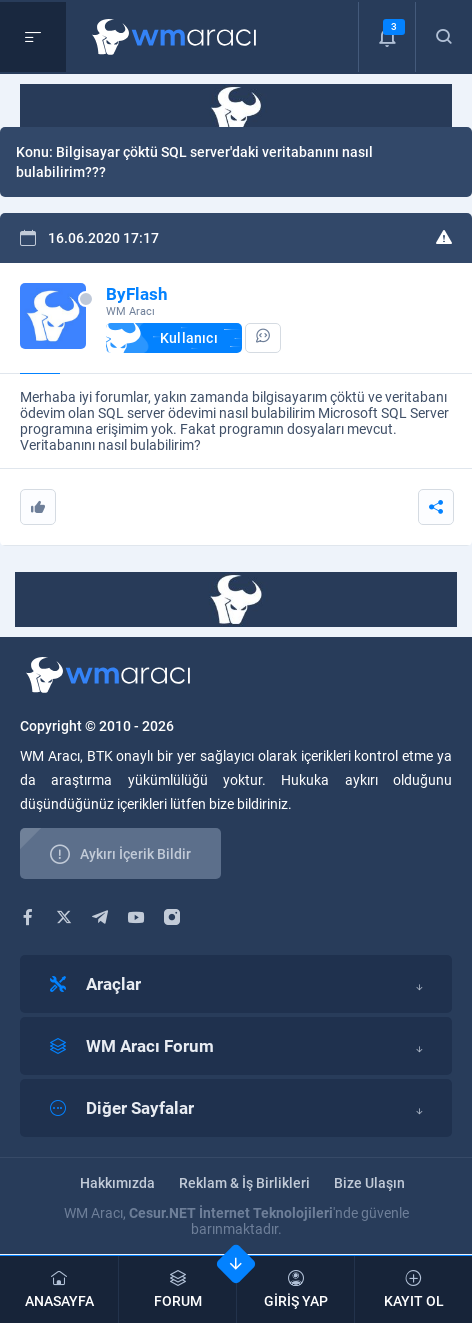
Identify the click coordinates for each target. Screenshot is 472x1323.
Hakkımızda (117, 1183)
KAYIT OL (413, 1289)
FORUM (177, 1289)
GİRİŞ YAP (295, 1289)
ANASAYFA (59, 1289)
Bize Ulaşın (369, 1183)
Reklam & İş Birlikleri (244, 1183)
